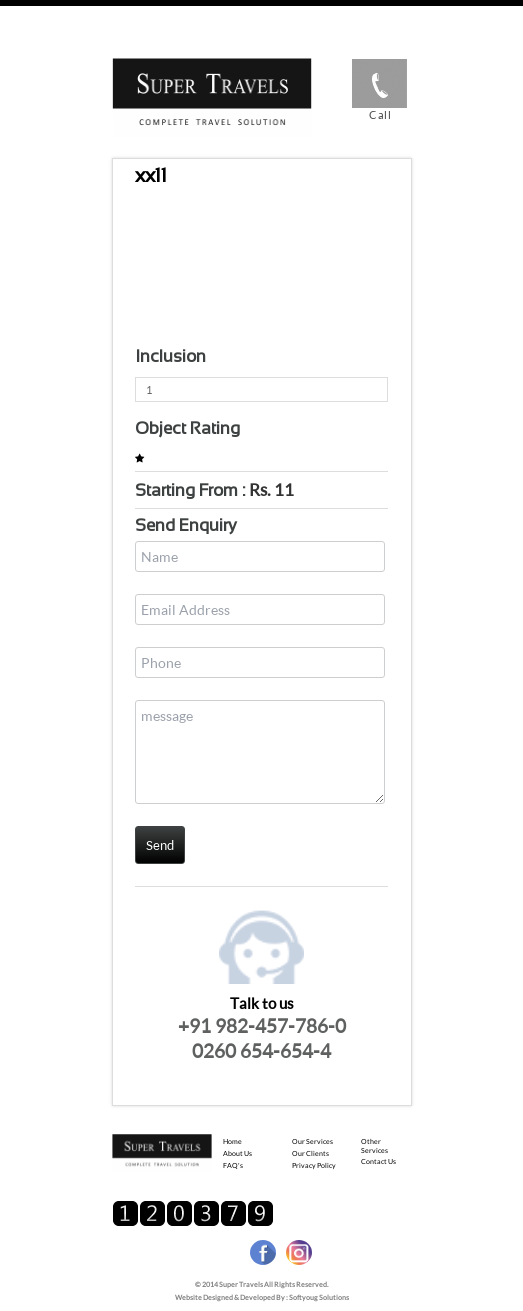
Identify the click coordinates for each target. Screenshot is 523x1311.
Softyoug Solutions (319, 1297)
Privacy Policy (314, 1165)
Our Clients (310, 1153)
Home (232, 1141)
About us (237, 1153)
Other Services (374, 1145)
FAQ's (233, 1165)
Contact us (378, 1161)
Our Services (312, 1141)
